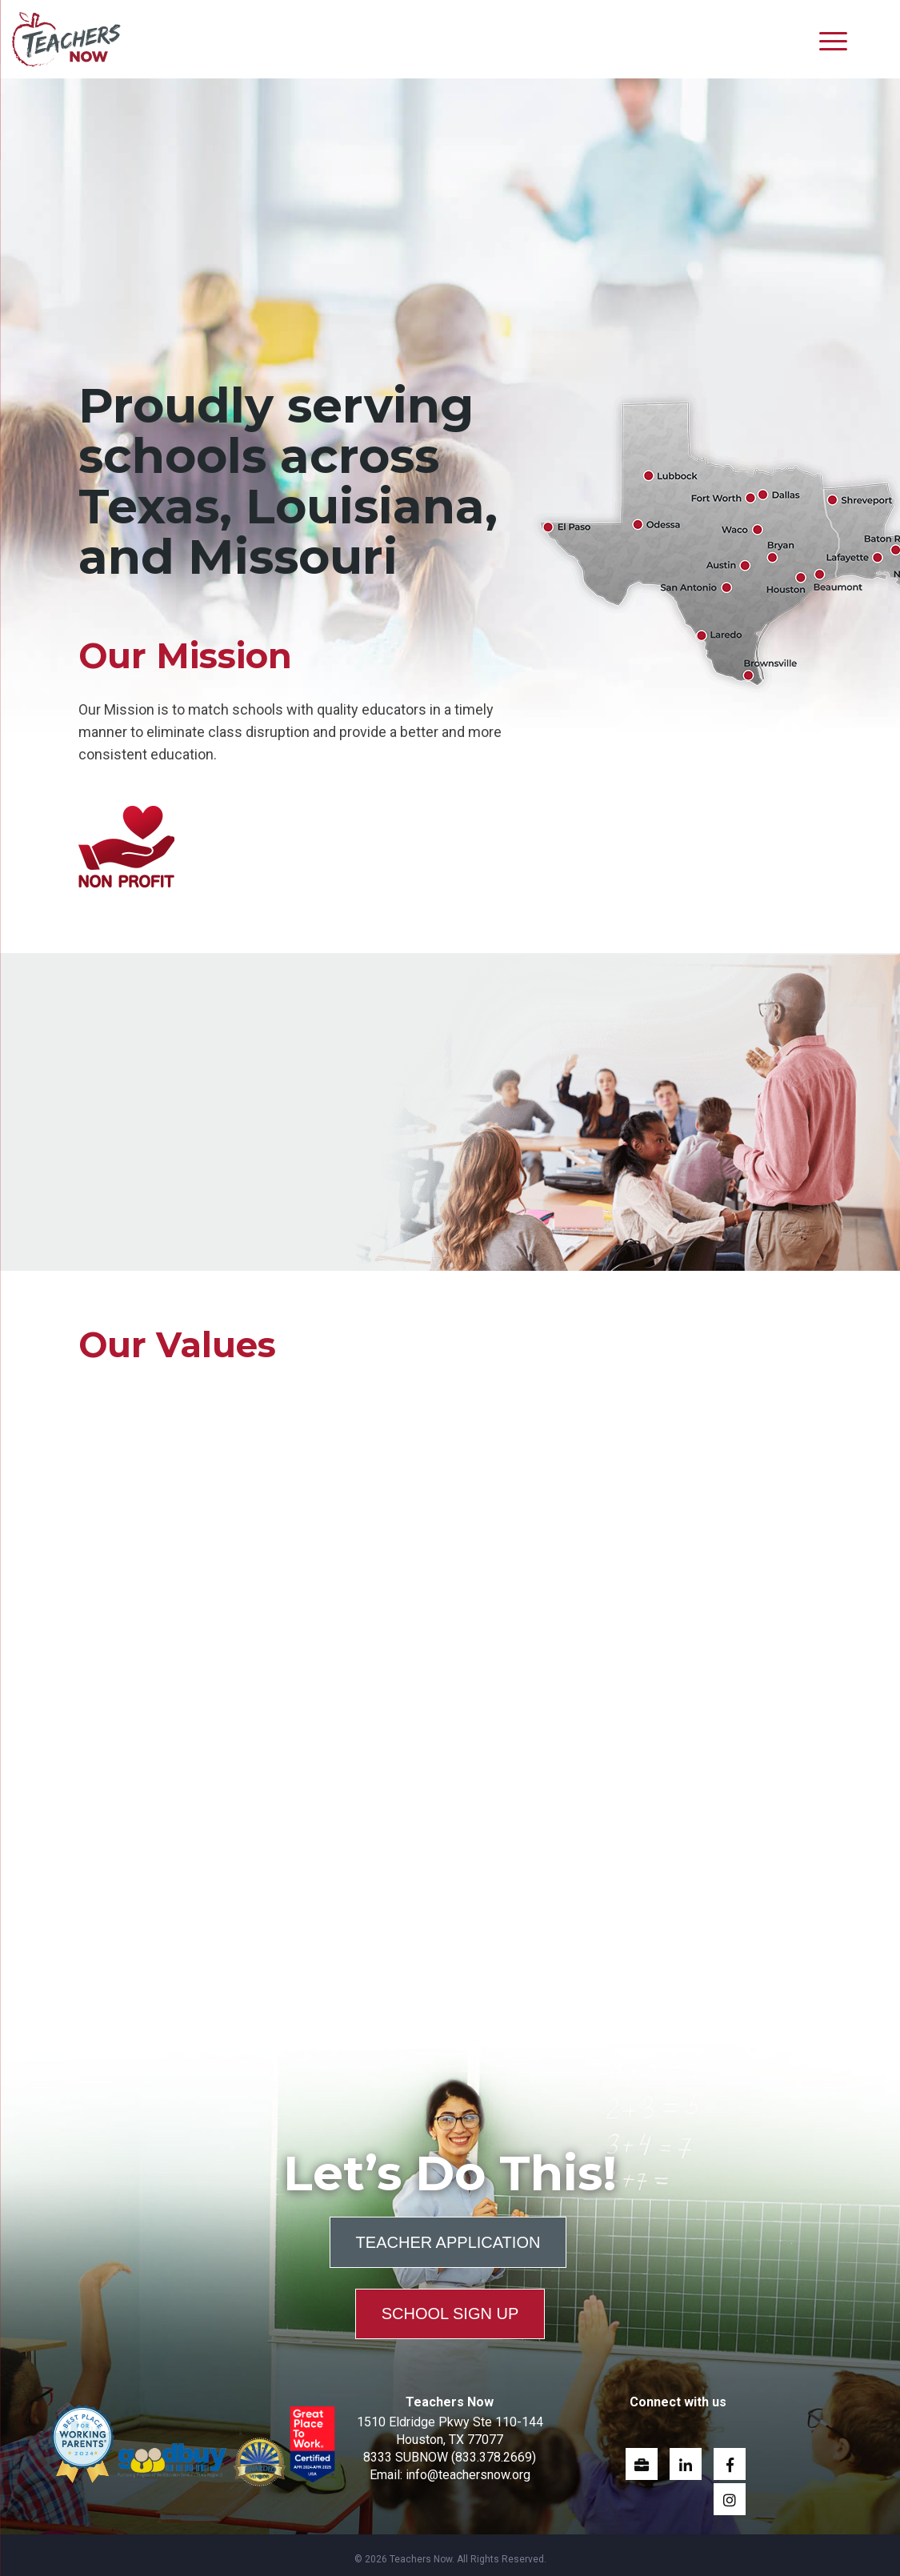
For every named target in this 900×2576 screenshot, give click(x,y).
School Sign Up (450, 2305)
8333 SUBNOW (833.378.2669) (449, 2448)
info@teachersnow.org (468, 2466)
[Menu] (833, 40)
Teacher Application (448, 2238)
